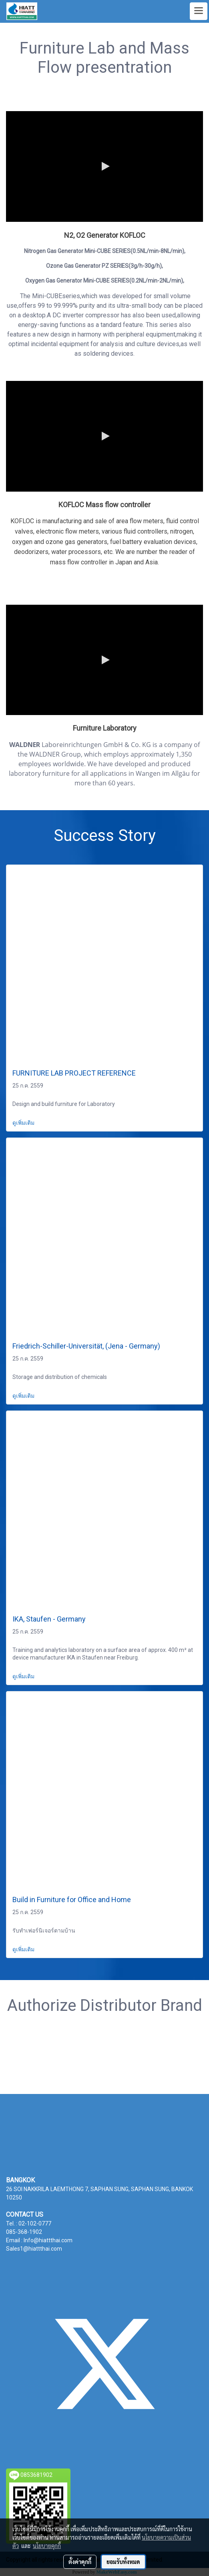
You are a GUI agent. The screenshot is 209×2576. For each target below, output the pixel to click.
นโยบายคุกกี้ (47, 2545)
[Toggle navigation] (198, 11)
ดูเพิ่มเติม (24, 1123)
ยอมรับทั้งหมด (123, 2561)
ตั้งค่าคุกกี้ (79, 2561)
